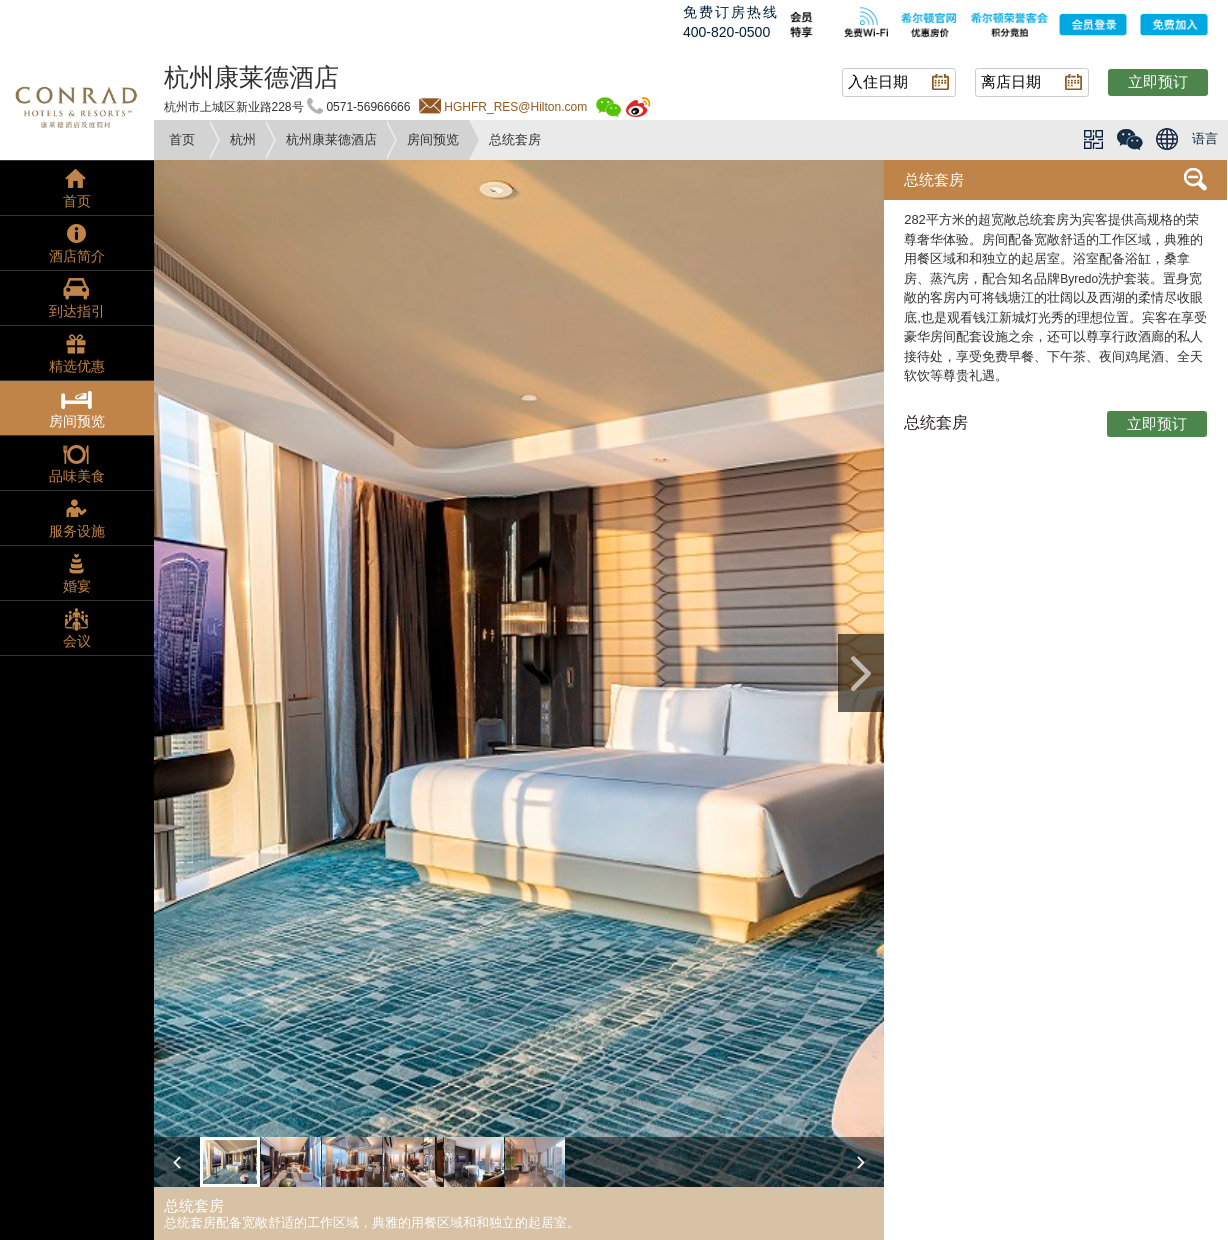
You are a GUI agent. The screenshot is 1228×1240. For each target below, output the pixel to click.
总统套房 (934, 179)
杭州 (243, 139)
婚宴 (77, 586)
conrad (77, 105)
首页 (182, 139)
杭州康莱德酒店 (331, 139)
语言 (1205, 138)
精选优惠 (77, 366)
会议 (77, 641)
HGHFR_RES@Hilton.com (515, 107)
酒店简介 (77, 256)
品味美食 (77, 476)
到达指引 (77, 311)
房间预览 (433, 139)
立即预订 (1158, 81)
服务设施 (77, 531)
